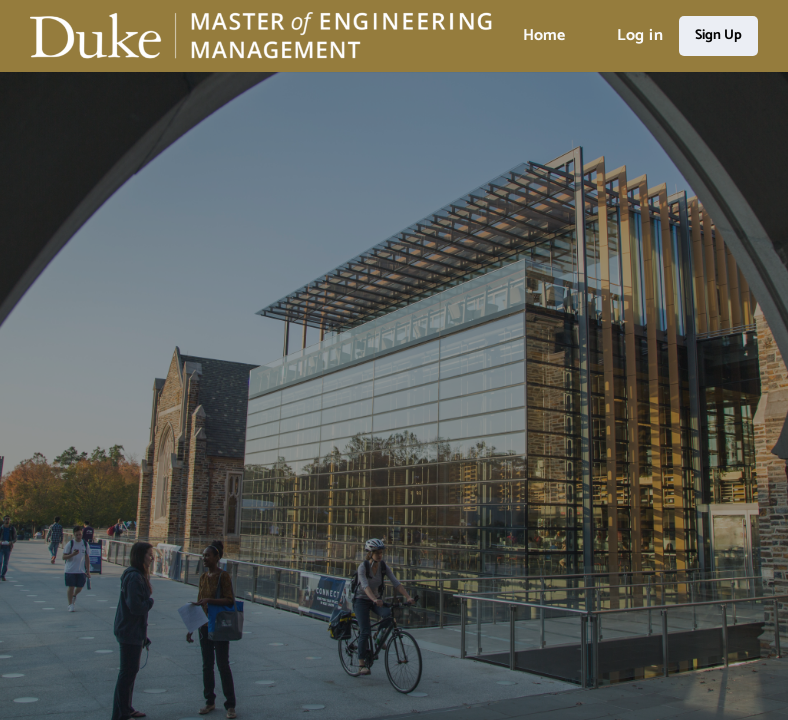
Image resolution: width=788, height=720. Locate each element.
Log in (640, 35)
